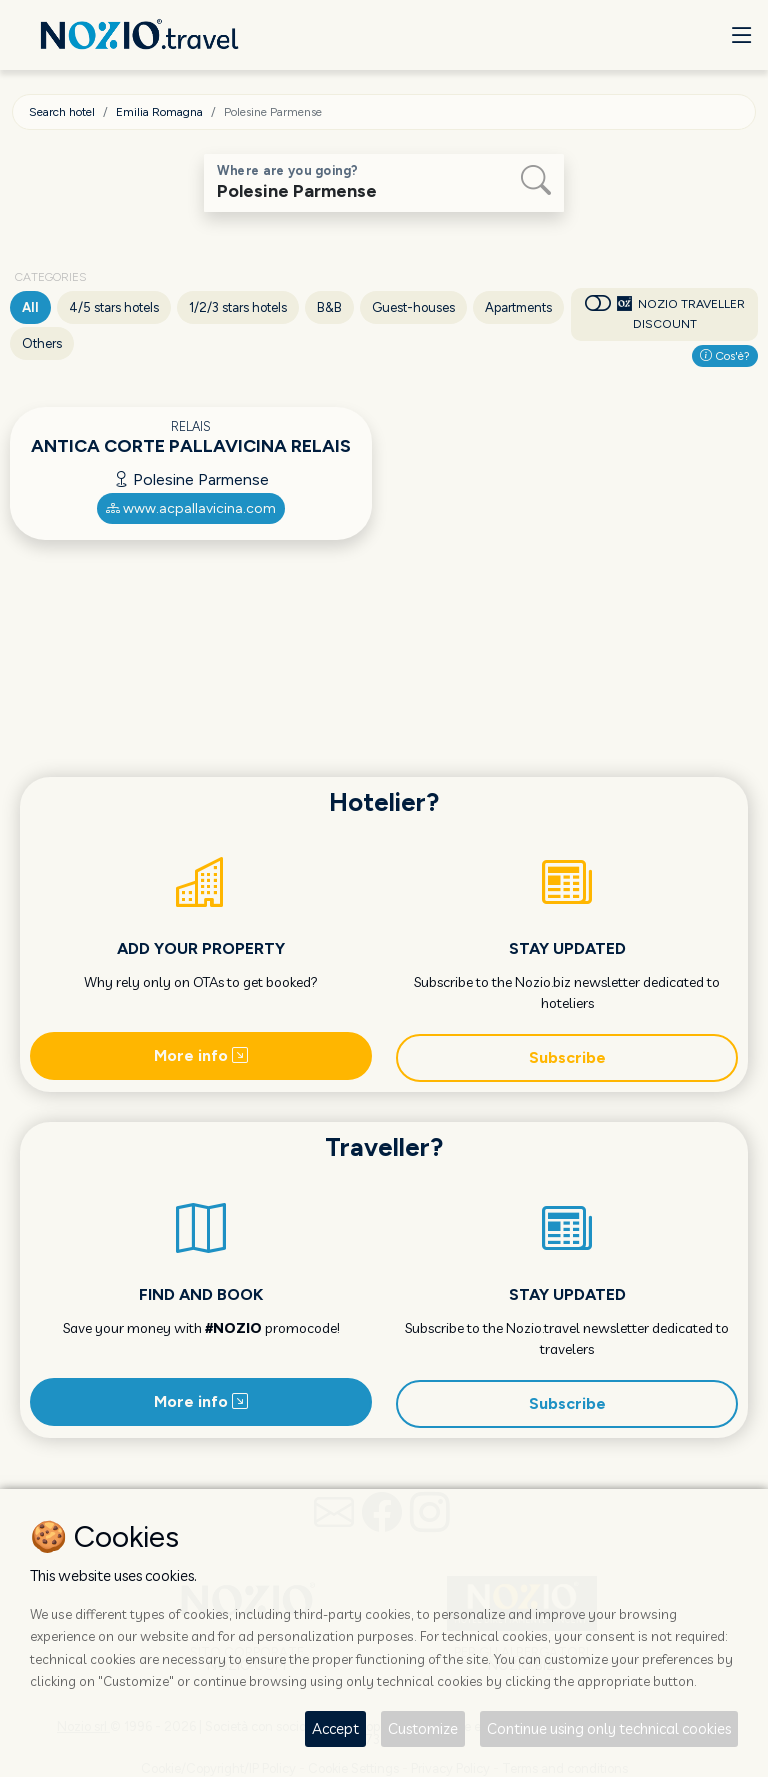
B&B (329, 307)
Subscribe (567, 1057)
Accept (335, 1728)
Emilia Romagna (159, 112)
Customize (423, 1728)
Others (42, 343)
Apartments (518, 307)
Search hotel (62, 112)
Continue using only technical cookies (609, 1728)
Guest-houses (413, 307)
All (30, 307)
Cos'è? (725, 356)
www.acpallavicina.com (191, 508)
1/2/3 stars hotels (238, 307)
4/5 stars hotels (114, 307)
